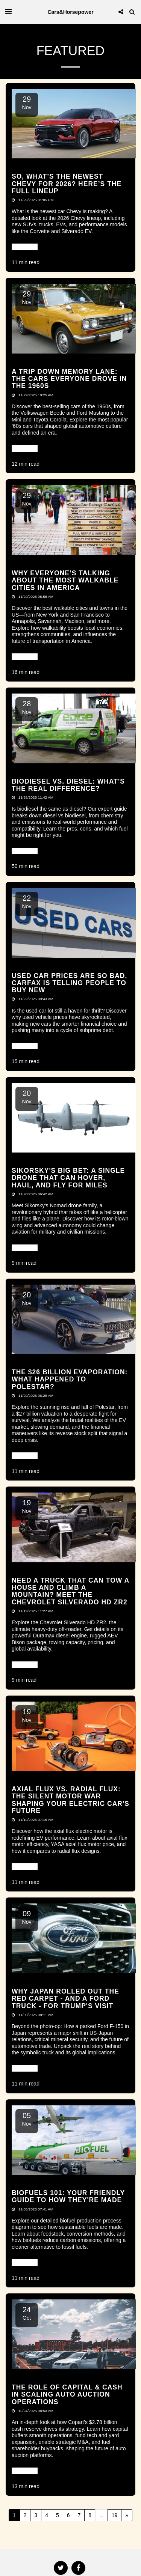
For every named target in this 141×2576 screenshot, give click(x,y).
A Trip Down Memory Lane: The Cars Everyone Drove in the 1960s (69, 379)
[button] (8, 11)
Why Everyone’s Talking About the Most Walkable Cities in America (65, 580)
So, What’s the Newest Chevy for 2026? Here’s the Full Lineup (66, 184)
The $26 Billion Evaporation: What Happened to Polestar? (69, 1379)
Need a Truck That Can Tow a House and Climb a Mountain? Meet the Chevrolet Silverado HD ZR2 (70, 1591)
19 (115, 2515)
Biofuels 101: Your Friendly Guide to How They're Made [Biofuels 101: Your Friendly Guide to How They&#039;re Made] (68, 2196)
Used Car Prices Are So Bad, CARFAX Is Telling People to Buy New (69, 983)
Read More (25, 247)
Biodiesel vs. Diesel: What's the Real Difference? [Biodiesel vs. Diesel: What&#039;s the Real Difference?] (68, 785)
